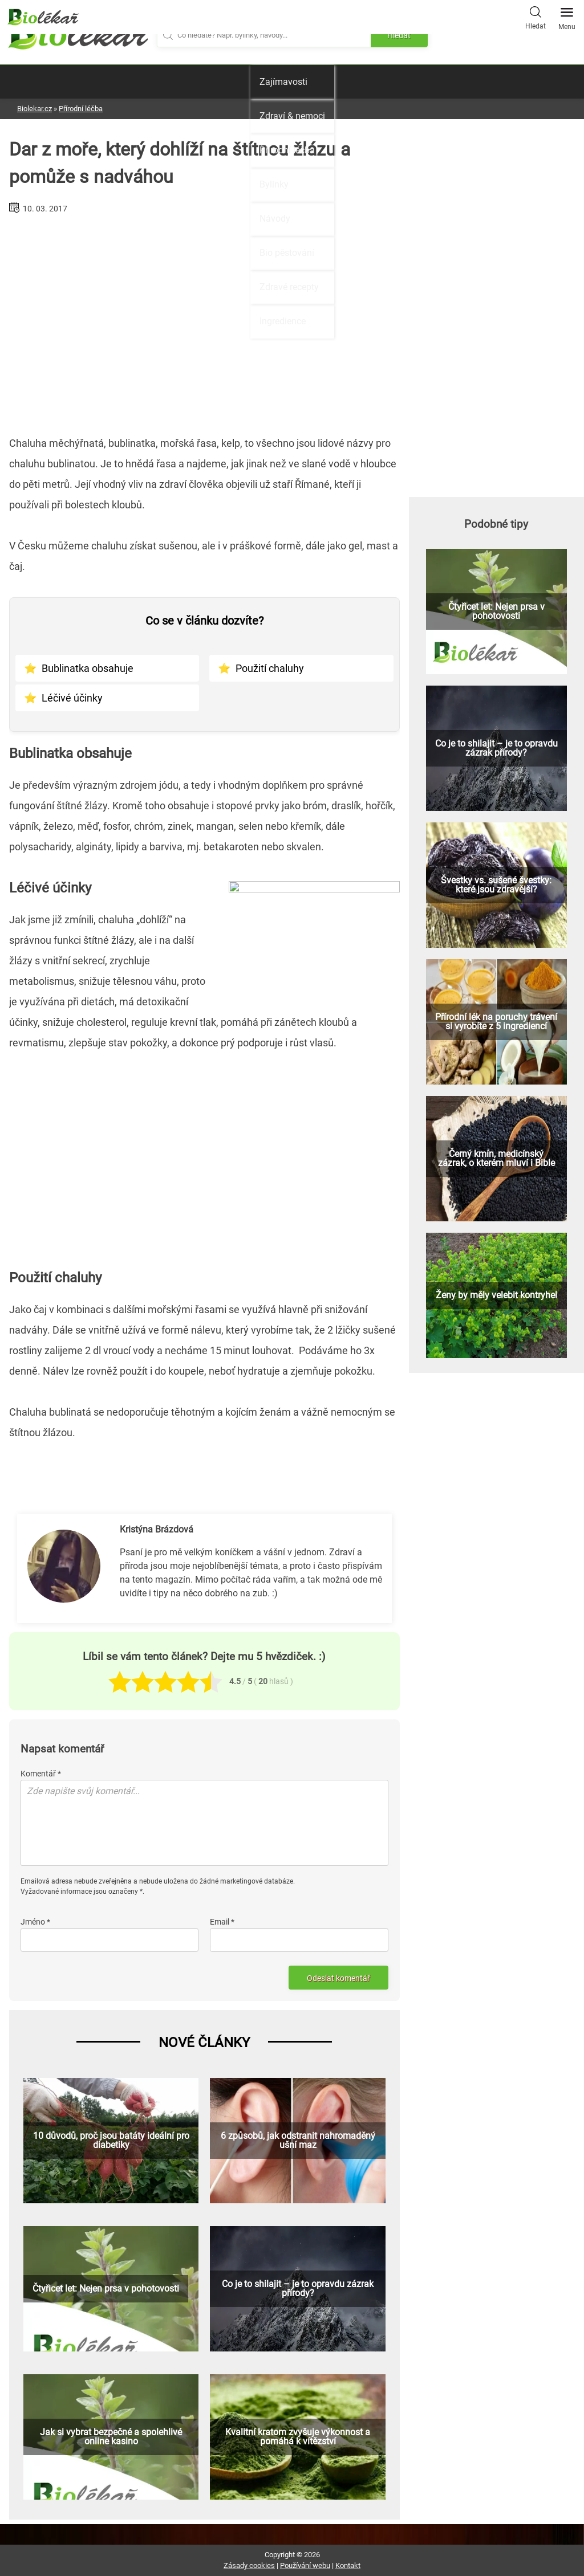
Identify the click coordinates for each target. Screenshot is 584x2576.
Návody (274, 218)
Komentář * (41, 1773)
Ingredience (282, 321)
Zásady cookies (249, 2565)
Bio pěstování (286, 252)
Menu (566, 15)
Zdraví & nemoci (292, 116)
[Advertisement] (204, 320)
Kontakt (347, 2565)
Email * (222, 1921)
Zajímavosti (283, 81)
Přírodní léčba (287, 150)
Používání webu (305, 2565)
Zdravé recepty (289, 287)
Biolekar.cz (34, 108)
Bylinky (274, 184)
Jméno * (35, 1921)
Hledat (535, 16)
